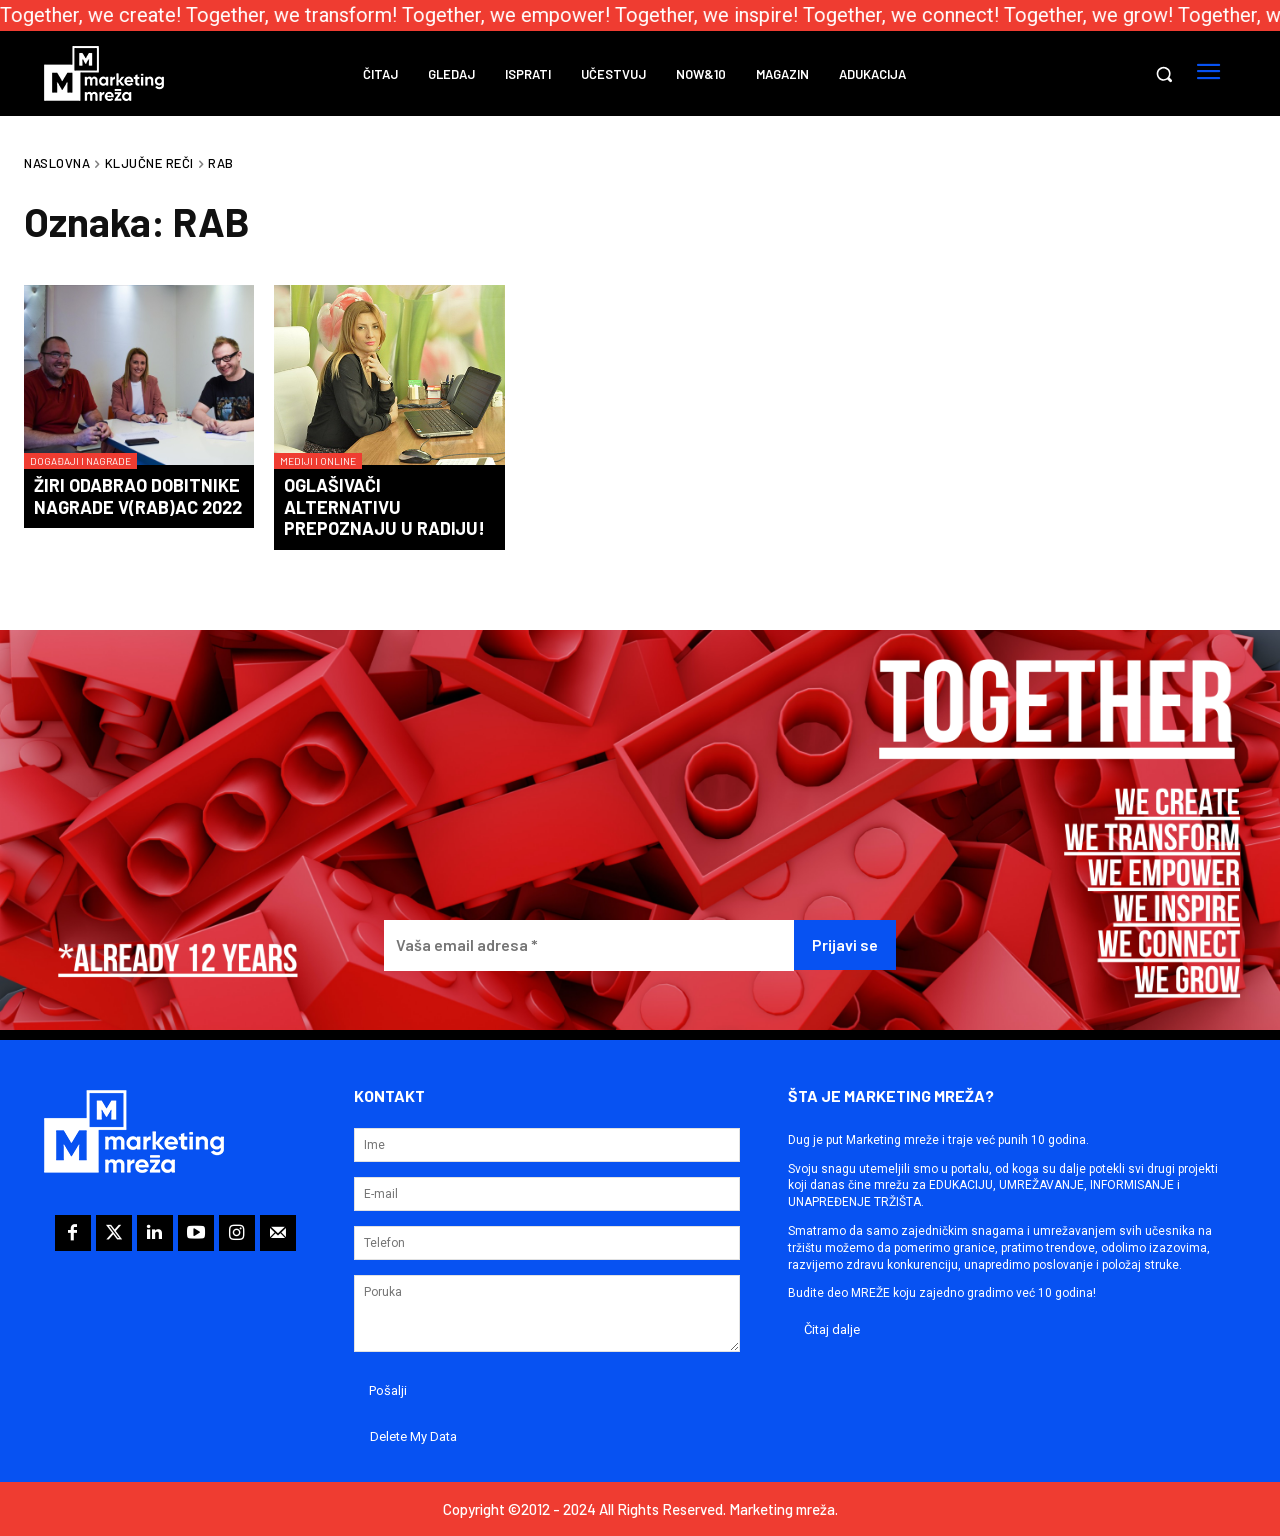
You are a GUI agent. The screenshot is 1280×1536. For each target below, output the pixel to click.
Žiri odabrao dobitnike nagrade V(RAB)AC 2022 (138, 496)
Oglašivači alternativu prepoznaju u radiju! (384, 506)
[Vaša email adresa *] (589, 945)
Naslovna (57, 163)
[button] (1164, 74)
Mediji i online (318, 461)
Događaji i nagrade (80, 461)
